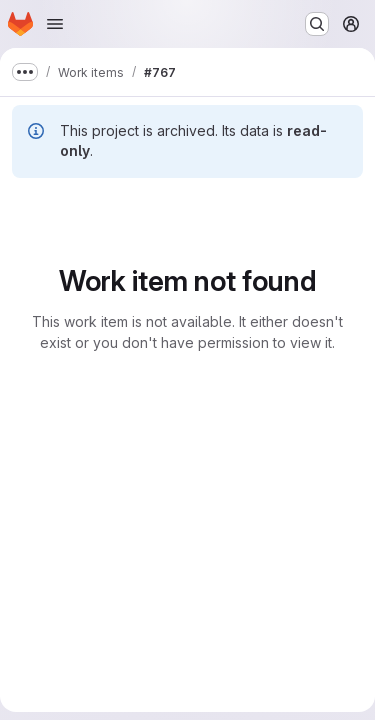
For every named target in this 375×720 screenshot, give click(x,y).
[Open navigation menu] (55, 24)
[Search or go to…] (317, 24)
